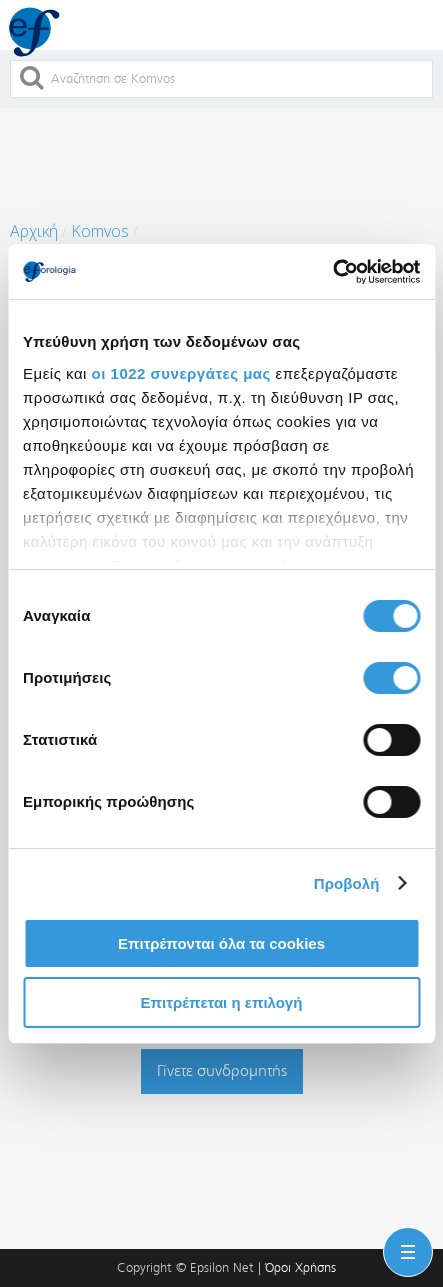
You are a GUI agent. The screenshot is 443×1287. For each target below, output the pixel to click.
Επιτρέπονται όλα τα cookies (221, 943)
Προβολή (347, 883)
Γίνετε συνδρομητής (222, 1070)
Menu (404, 1240)
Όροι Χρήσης (300, 1267)
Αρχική (34, 231)
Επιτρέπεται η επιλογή (222, 1002)
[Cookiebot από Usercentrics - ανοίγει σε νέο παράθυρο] (332, 272)
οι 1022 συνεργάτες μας (181, 373)
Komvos (100, 231)
